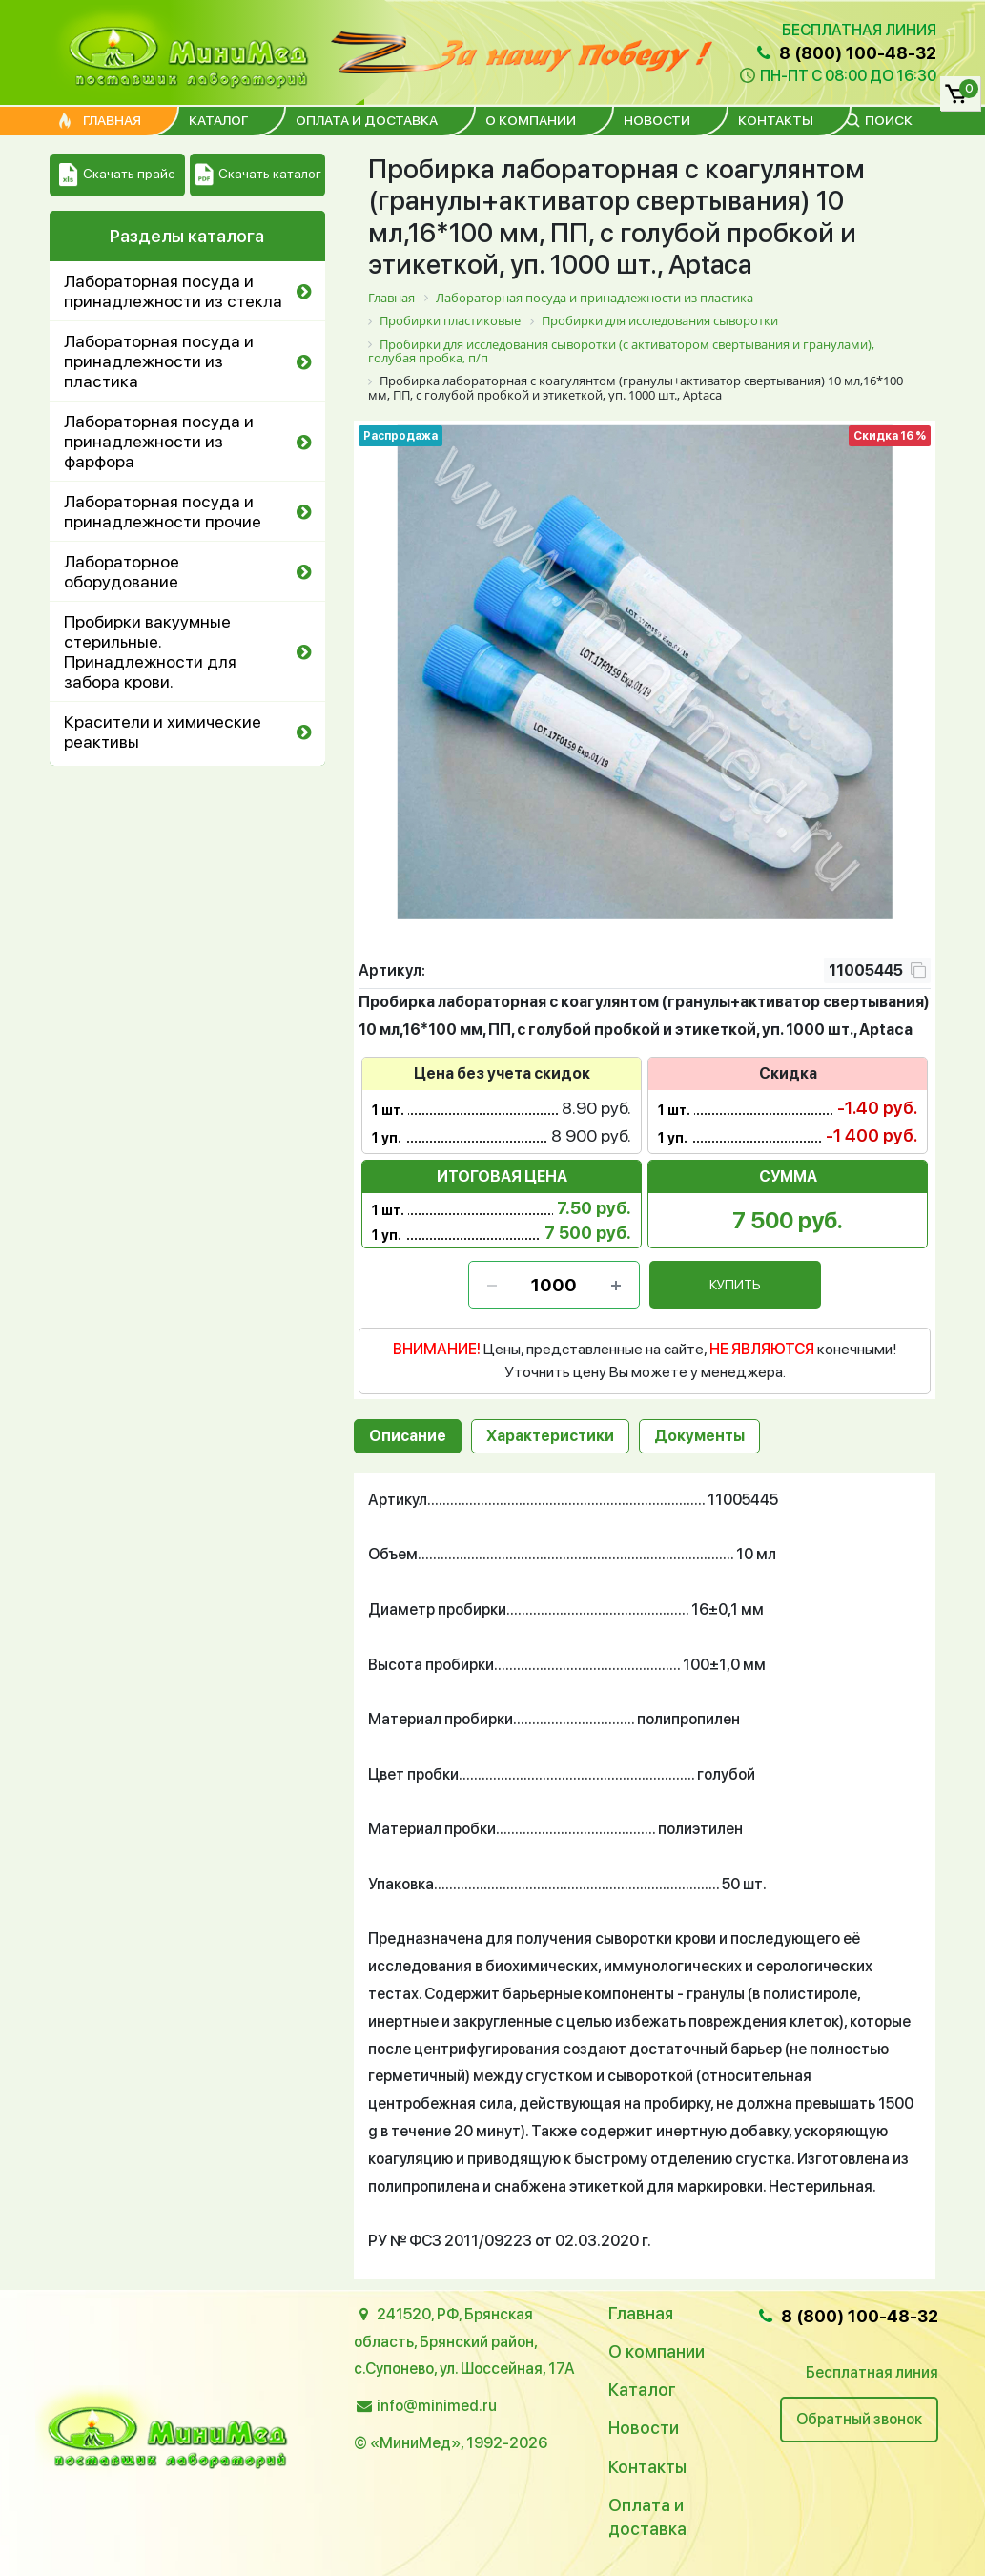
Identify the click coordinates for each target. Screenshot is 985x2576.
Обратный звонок (859, 2419)
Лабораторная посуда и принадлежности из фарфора (159, 441)
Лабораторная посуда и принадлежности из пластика (159, 361)
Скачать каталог (258, 175)
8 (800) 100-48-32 (843, 53)
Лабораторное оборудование (121, 571)
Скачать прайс (116, 175)
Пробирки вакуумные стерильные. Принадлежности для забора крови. (150, 651)
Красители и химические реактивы (162, 731)
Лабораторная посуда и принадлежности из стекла (173, 291)
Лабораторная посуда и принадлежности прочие (162, 511)
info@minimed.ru (437, 2406)
